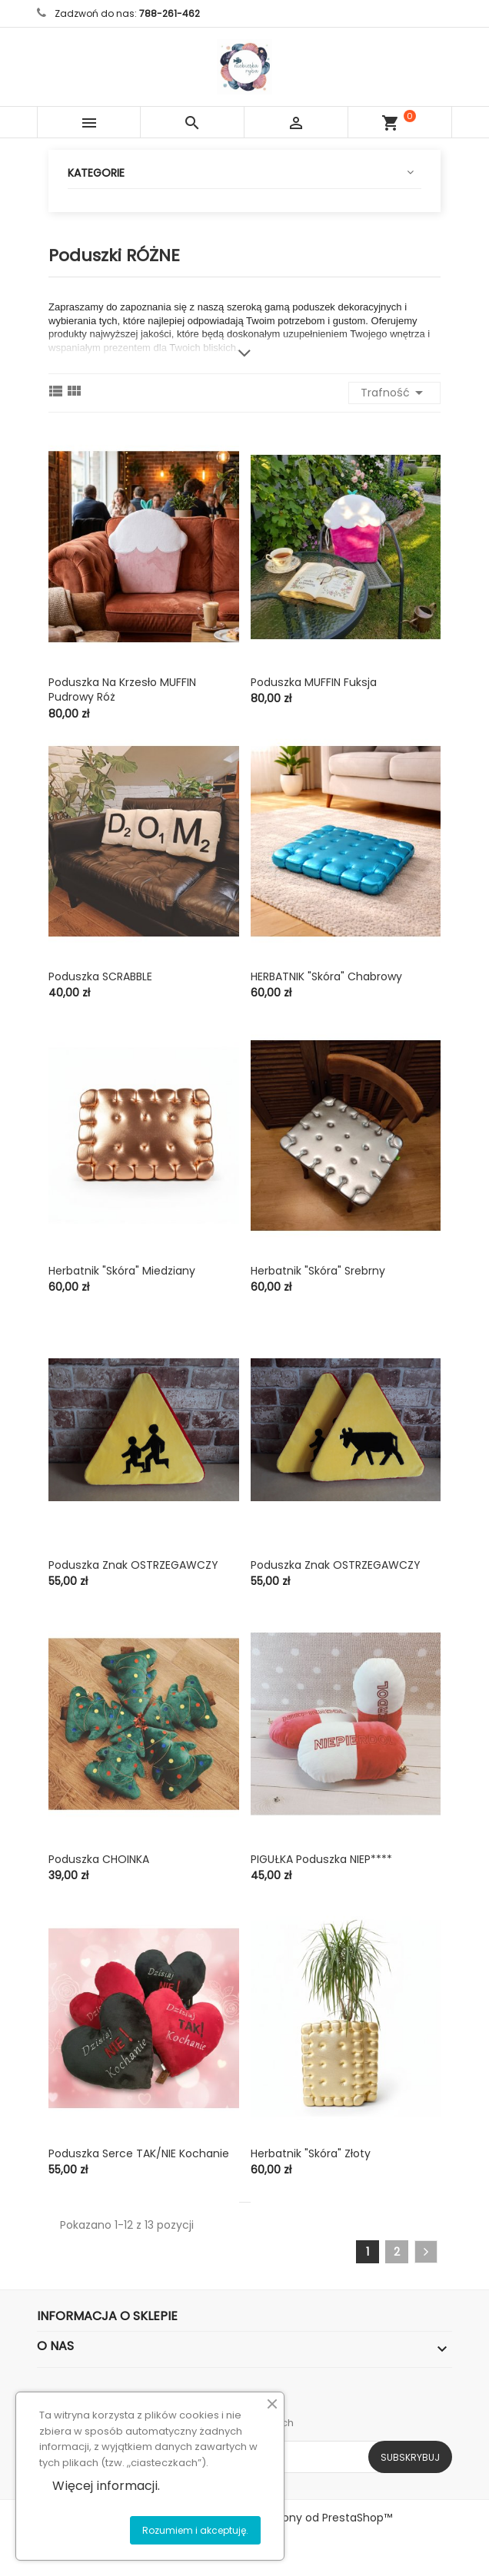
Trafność (394, 392)
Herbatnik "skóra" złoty (311, 2153)
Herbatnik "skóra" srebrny (318, 1270)
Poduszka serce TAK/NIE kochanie (138, 2153)
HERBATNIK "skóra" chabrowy (326, 976)
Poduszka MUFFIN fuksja (314, 682)
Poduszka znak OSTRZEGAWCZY (133, 1565)
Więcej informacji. (106, 2486)
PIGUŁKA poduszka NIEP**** (321, 1859)
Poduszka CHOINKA (98, 1859)
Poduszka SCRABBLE (100, 976)
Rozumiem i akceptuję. (195, 2530)
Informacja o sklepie (107, 2316)
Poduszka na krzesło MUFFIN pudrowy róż (122, 690)
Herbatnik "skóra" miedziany (121, 1270)
